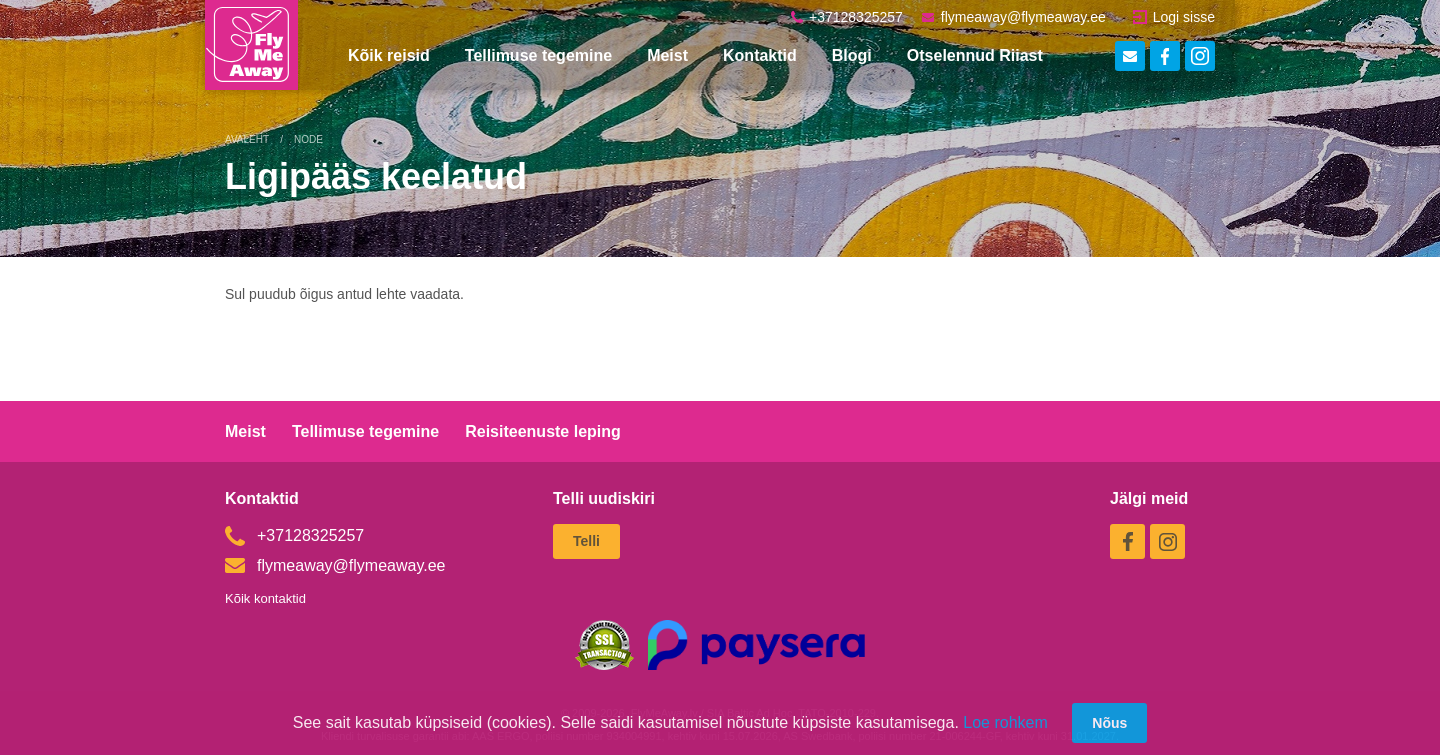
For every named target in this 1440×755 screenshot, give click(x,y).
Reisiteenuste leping (543, 431)
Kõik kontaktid (265, 598)
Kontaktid (760, 55)
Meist (667, 55)
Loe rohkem (1005, 722)
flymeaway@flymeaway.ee (1013, 17)
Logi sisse (1174, 17)
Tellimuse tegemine (538, 55)
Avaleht (247, 139)
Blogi (852, 55)
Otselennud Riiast (975, 55)
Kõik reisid (389, 55)
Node (308, 139)
